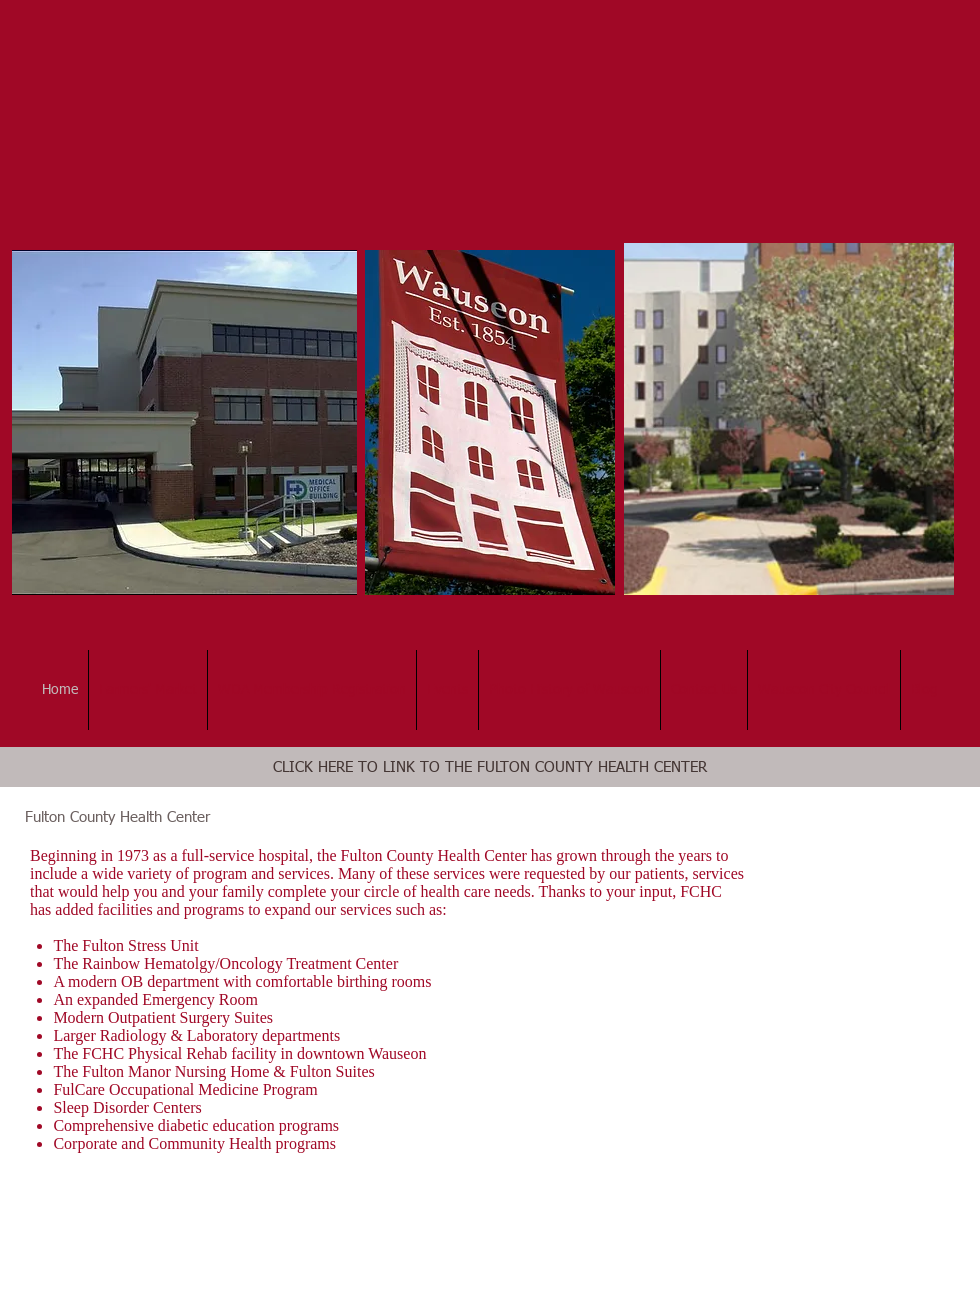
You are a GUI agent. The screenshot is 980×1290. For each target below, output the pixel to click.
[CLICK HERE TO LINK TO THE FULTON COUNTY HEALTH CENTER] (490, 767)
